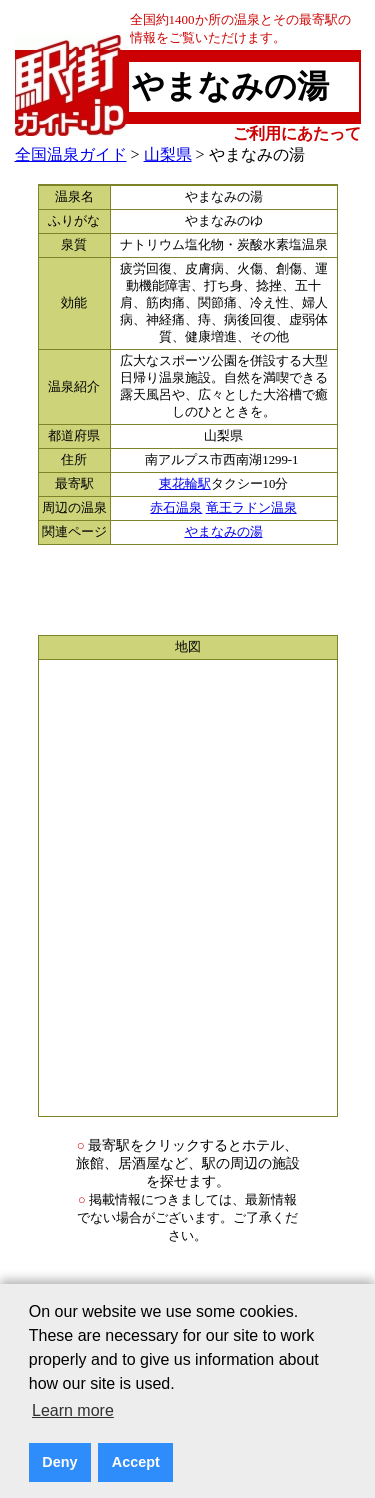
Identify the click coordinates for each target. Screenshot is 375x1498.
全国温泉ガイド (71, 154)
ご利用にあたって (297, 133)
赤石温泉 (176, 508)
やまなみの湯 (224, 532)
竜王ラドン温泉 (251, 508)
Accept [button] (136, 1462)
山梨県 (168, 154)
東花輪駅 (185, 484)
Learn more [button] (73, 1410)
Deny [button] (59, 1462)
